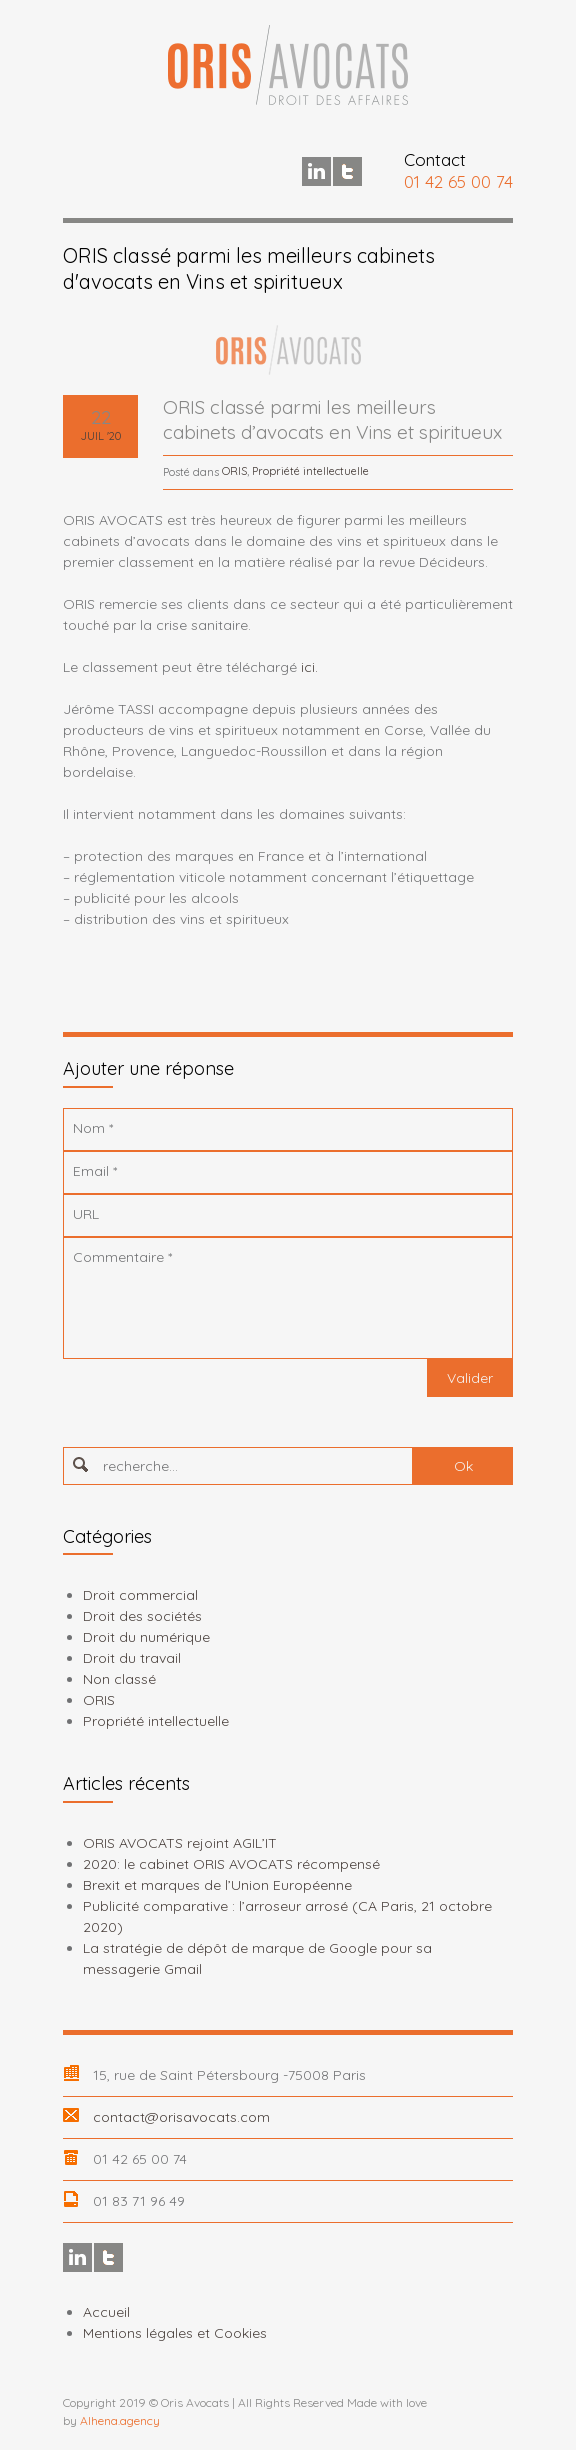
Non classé (119, 1679)
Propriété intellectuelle (310, 471)
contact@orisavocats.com (181, 2117)
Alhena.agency (120, 2420)
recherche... (140, 1466)
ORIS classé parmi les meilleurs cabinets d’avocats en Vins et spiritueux (332, 419)
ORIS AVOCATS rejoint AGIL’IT (180, 1843)
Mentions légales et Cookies (175, 2333)
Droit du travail (132, 1658)
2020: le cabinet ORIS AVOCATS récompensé (231, 1864)
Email (95, 1171)
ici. (309, 667)
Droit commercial (140, 1595)
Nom (93, 1128)
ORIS (234, 471)
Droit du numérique (146, 1637)
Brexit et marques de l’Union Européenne (217, 1885)
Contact (435, 159)
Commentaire (122, 1257)
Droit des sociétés (142, 1616)
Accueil (106, 2312)
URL (86, 1214)
